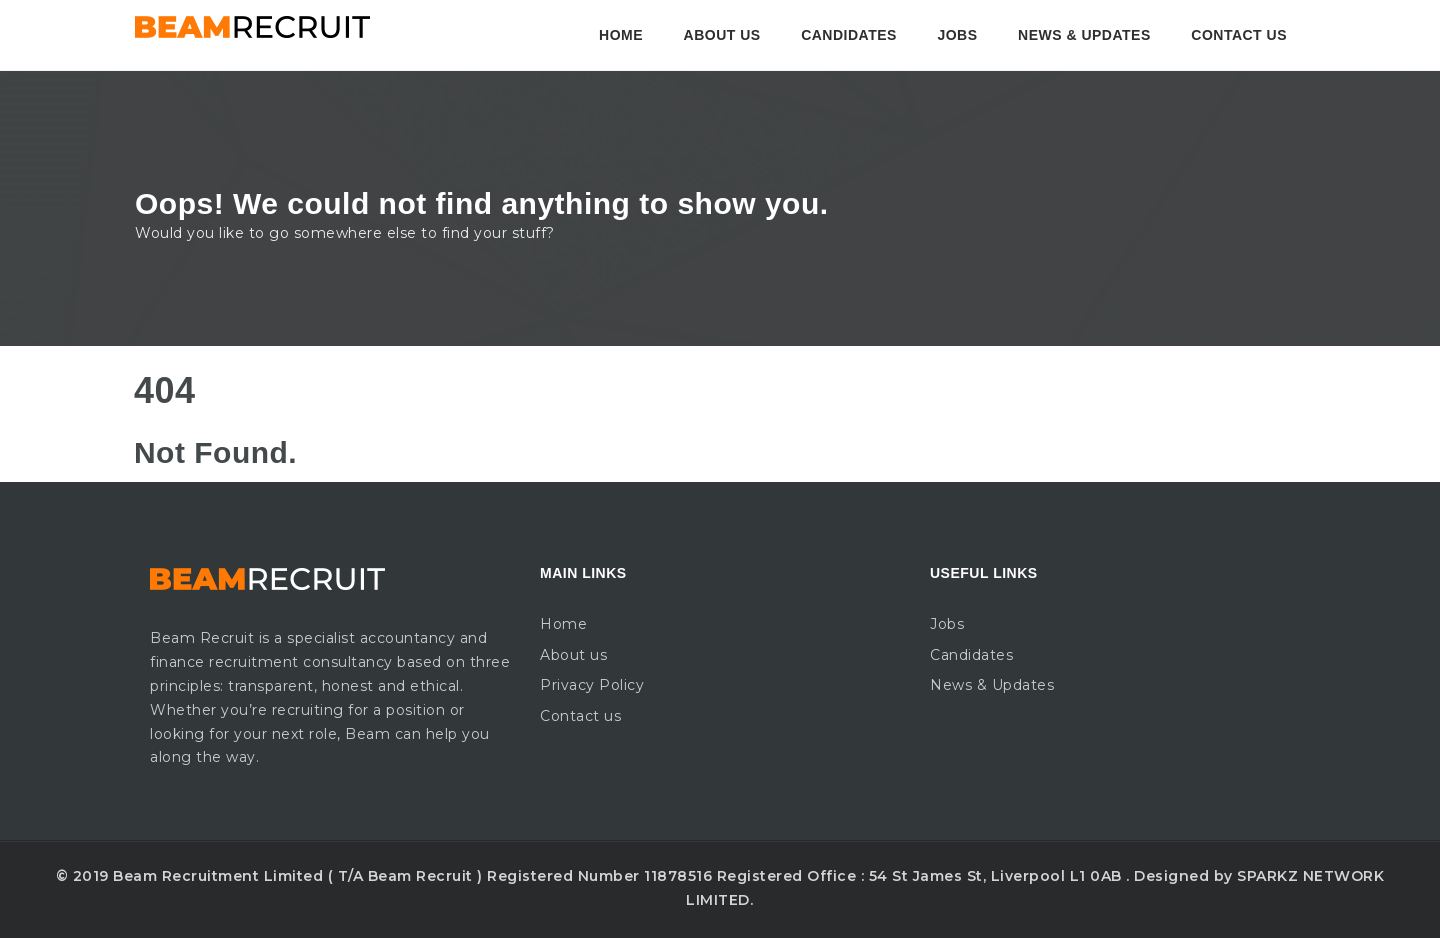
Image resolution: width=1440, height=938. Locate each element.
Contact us (1239, 35)
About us (722, 35)
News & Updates (1084, 35)
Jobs (957, 35)
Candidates (849, 35)
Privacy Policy (592, 685)
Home (621, 35)
